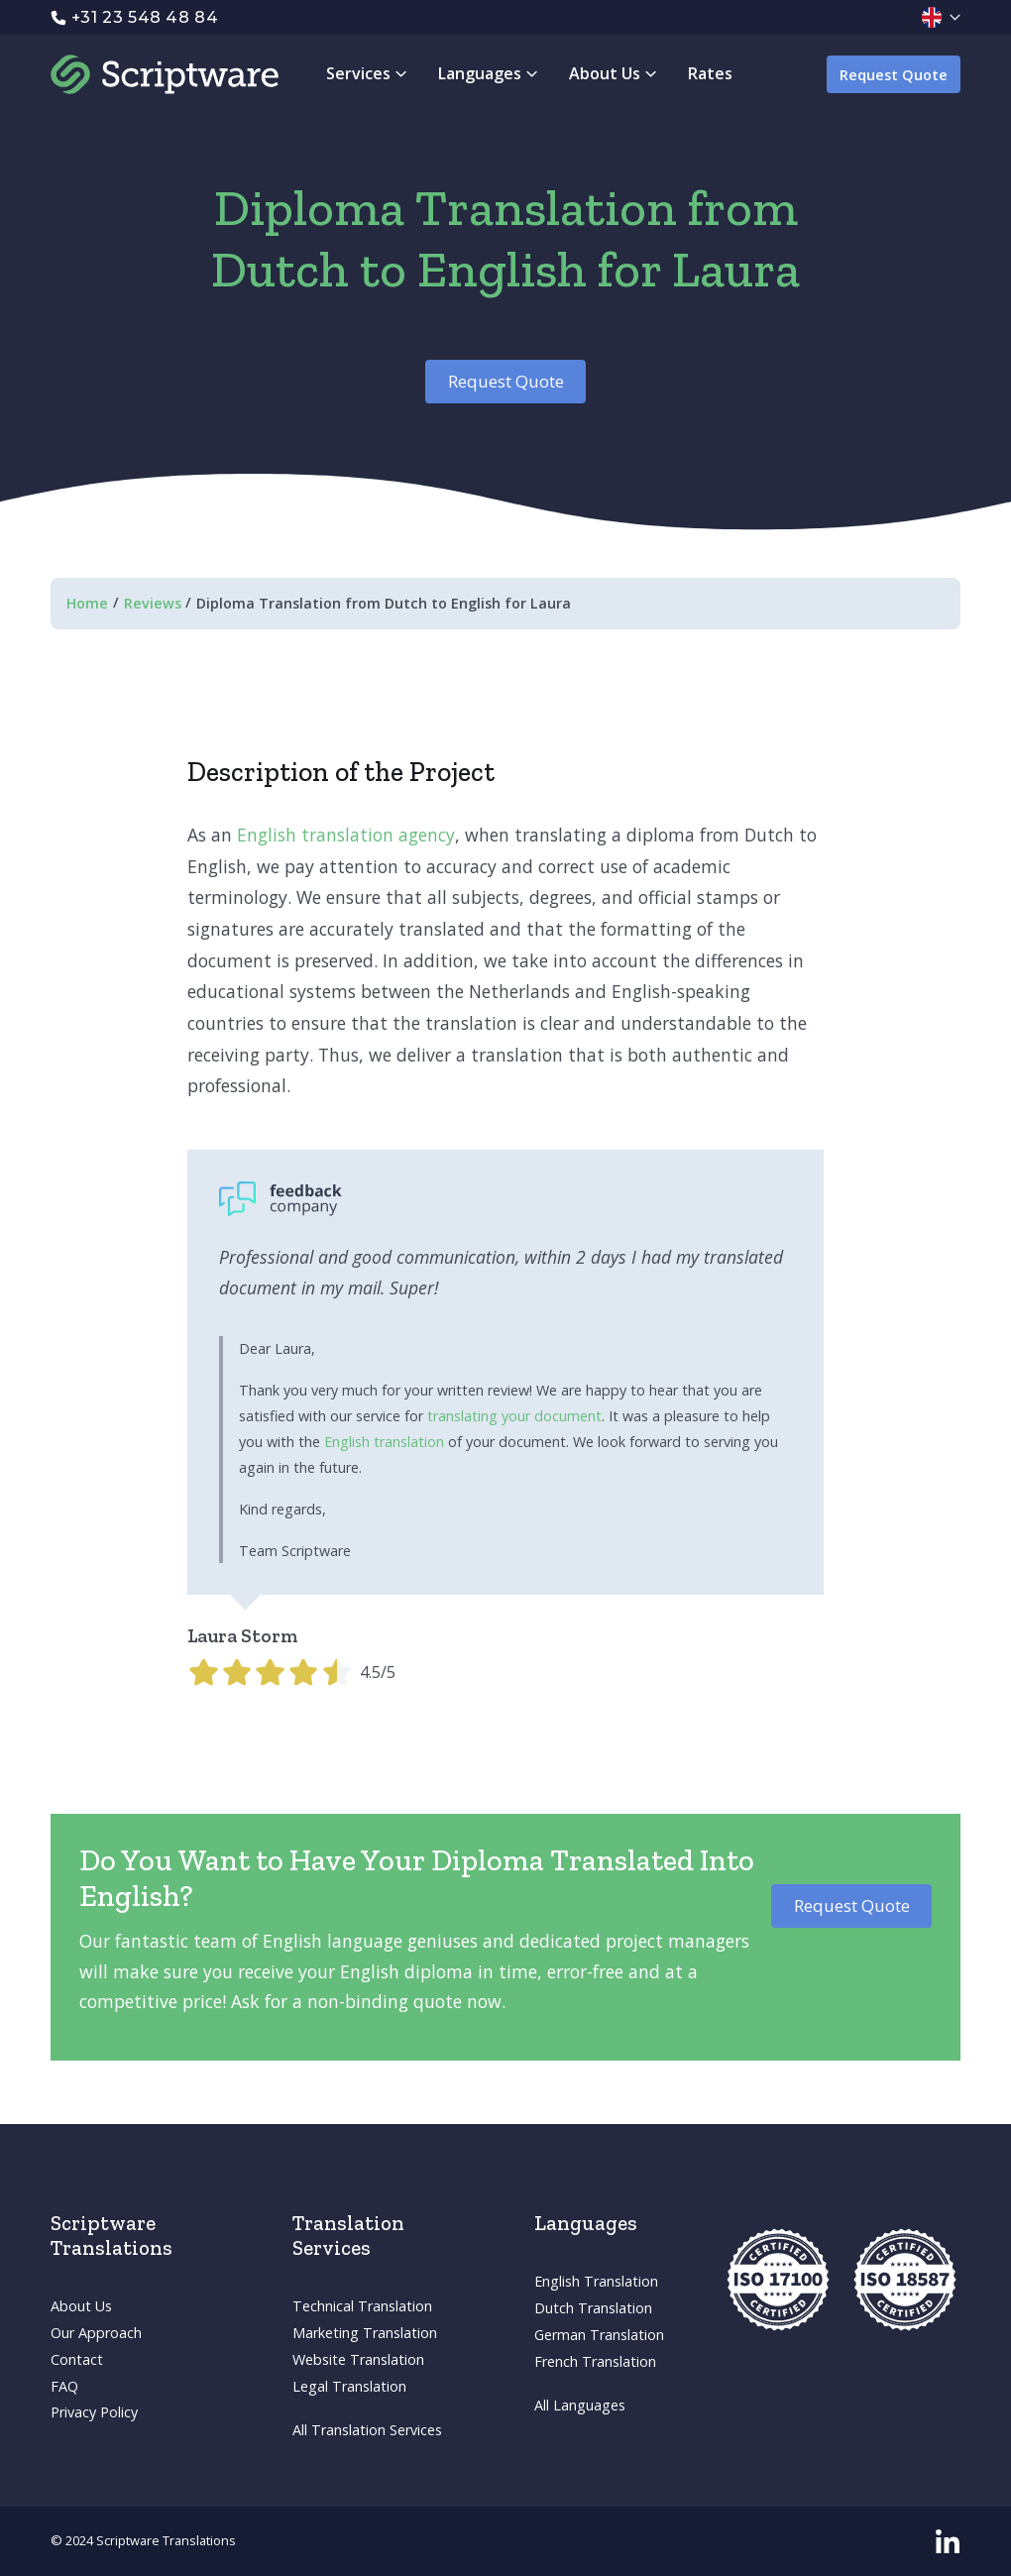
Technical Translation (362, 2305)
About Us (81, 2305)
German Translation (599, 2334)
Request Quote (894, 74)
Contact (77, 2359)
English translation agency (346, 834)
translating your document (514, 1415)
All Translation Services (367, 2429)
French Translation (595, 2361)
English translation (384, 1441)
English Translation (596, 2281)
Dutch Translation (593, 2307)
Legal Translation (349, 2386)
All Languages (579, 2405)
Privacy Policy (94, 2412)
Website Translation (358, 2359)
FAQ (64, 2386)
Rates (710, 73)
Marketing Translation (364, 2332)
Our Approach (96, 2332)
